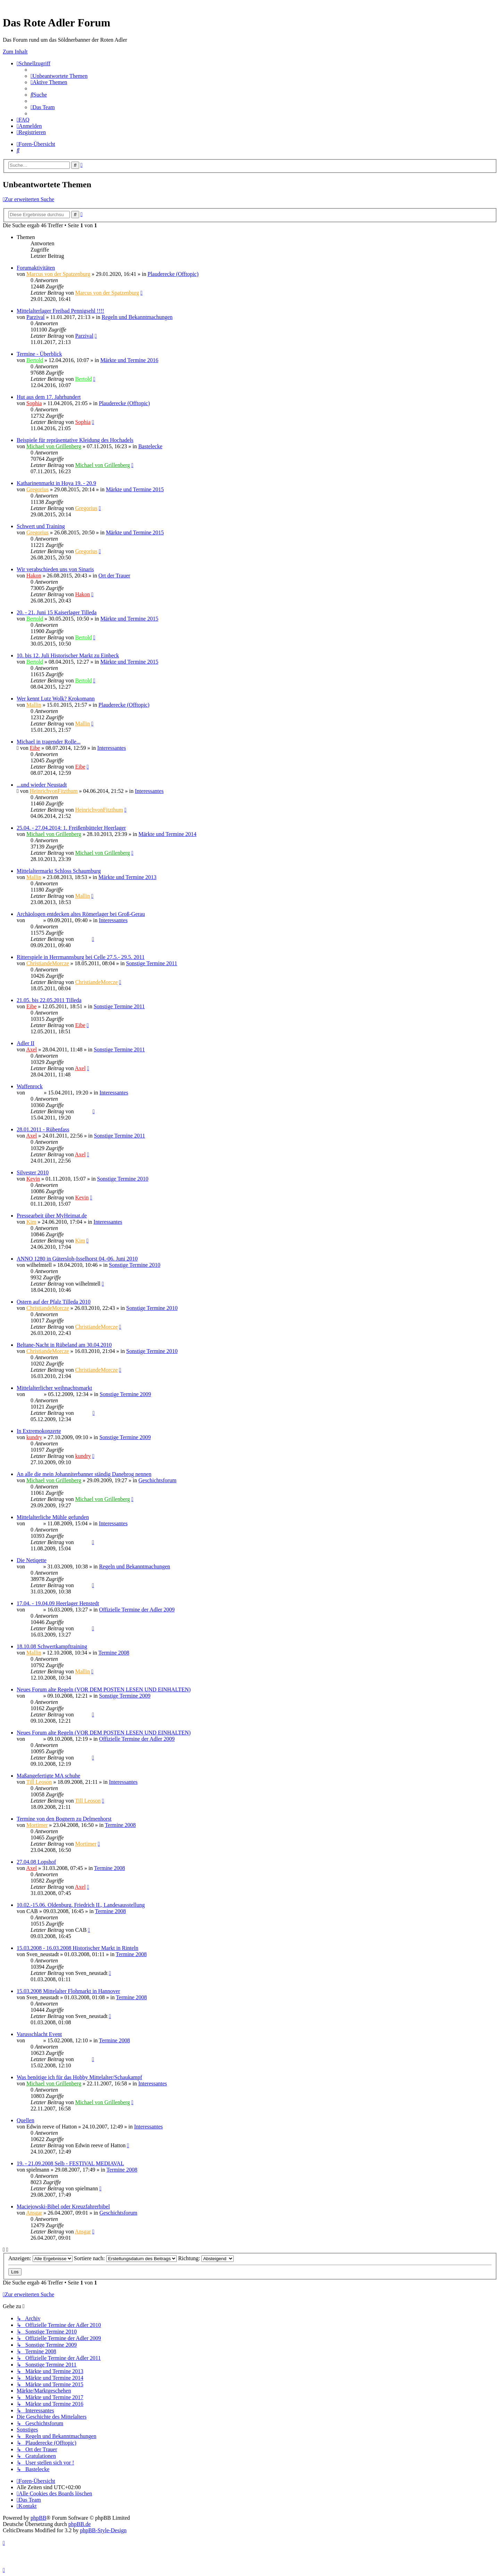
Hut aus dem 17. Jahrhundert (49, 397)
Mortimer (37, 1825)
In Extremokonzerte (39, 1431)
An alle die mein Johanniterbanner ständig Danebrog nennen (84, 1474)
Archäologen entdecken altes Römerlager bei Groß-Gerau (81, 914)
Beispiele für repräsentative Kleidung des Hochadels (75, 440)
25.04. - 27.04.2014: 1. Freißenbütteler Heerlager (71, 828)
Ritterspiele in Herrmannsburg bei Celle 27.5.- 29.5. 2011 (80, 957)
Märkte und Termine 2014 (168, 834)
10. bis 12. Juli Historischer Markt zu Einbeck (68, 655)
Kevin (33, 1179)
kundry (34, 1437)
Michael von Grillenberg (53, 446)
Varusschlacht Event (39, 2034)
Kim (31, 1222)
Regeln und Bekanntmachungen (137, 317)
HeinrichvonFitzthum (54, 791)
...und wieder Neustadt (42, 785)
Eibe (35, 748)
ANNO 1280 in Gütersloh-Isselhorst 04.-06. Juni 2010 (77, 1259)
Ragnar (34, 1093)
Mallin (33, 705)
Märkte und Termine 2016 (129, 360)
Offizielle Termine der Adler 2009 (137, 1610)
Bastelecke (150, 446)
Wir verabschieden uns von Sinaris (55, 569)
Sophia (34, 403)
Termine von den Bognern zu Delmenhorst (64, 1819)
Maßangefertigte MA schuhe (48, 1776)
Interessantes (111, 748)
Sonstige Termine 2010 (122, 1179)
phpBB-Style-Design (103, 2530)
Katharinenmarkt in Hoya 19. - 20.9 (56, 483)
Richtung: (206, 2258)
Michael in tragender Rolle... (49, 742)
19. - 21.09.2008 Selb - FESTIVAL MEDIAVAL (70, 2163)
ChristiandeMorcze (47, 963)
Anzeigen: (40, 2258)
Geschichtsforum (157, 1480)
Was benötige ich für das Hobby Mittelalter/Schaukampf (79, 2077)
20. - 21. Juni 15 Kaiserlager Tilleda (57, 612)
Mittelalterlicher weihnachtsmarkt (54, 1388)
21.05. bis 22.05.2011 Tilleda (49, 1000)
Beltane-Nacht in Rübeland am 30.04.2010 (64, 1345)
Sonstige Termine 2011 (151, 963)
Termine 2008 (113, 1653)
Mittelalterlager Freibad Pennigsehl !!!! (60, 311)
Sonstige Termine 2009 (125, 1394)
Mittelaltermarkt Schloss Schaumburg (59, 871)
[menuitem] (59, 76)
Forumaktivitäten (36, 268)
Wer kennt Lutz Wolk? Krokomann (56, 699)
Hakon (33, 576)
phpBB (38, 2518)
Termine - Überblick (39, 354)
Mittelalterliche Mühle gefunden (53, 1517)
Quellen (25, 2120)
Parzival (35, 317)
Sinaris (34, 920)
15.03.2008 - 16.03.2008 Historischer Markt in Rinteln (77, 1948)
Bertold (34, 360)
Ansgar (34, 2213)
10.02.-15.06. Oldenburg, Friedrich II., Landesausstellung (81, 1905)
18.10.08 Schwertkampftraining (52, 1646)
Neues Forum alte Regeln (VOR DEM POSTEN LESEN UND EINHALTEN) (104, 1689)
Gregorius (37, 489)
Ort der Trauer (115, 576)
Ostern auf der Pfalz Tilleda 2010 (54, 1302)
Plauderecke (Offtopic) (173, 274)
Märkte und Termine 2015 (135, 489)
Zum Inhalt (15, 52)
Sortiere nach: (125, 2258)
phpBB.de (79, 2524)
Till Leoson (39, 1782)
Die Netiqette (32, 1560)
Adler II (25, 1043)
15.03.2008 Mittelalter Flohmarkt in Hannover (68, 1991)
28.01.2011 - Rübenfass (43, 1129)
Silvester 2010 (33, 1172)
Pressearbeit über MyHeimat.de (52, 1216)
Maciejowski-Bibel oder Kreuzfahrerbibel (63, 2206)
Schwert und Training (41, 526)
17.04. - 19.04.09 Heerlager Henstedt (58, 1603)
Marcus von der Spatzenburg (58, 274)
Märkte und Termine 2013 (128, 877)
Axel (31, 1049)
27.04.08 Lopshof (36, 1862)
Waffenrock (30, 1086)
